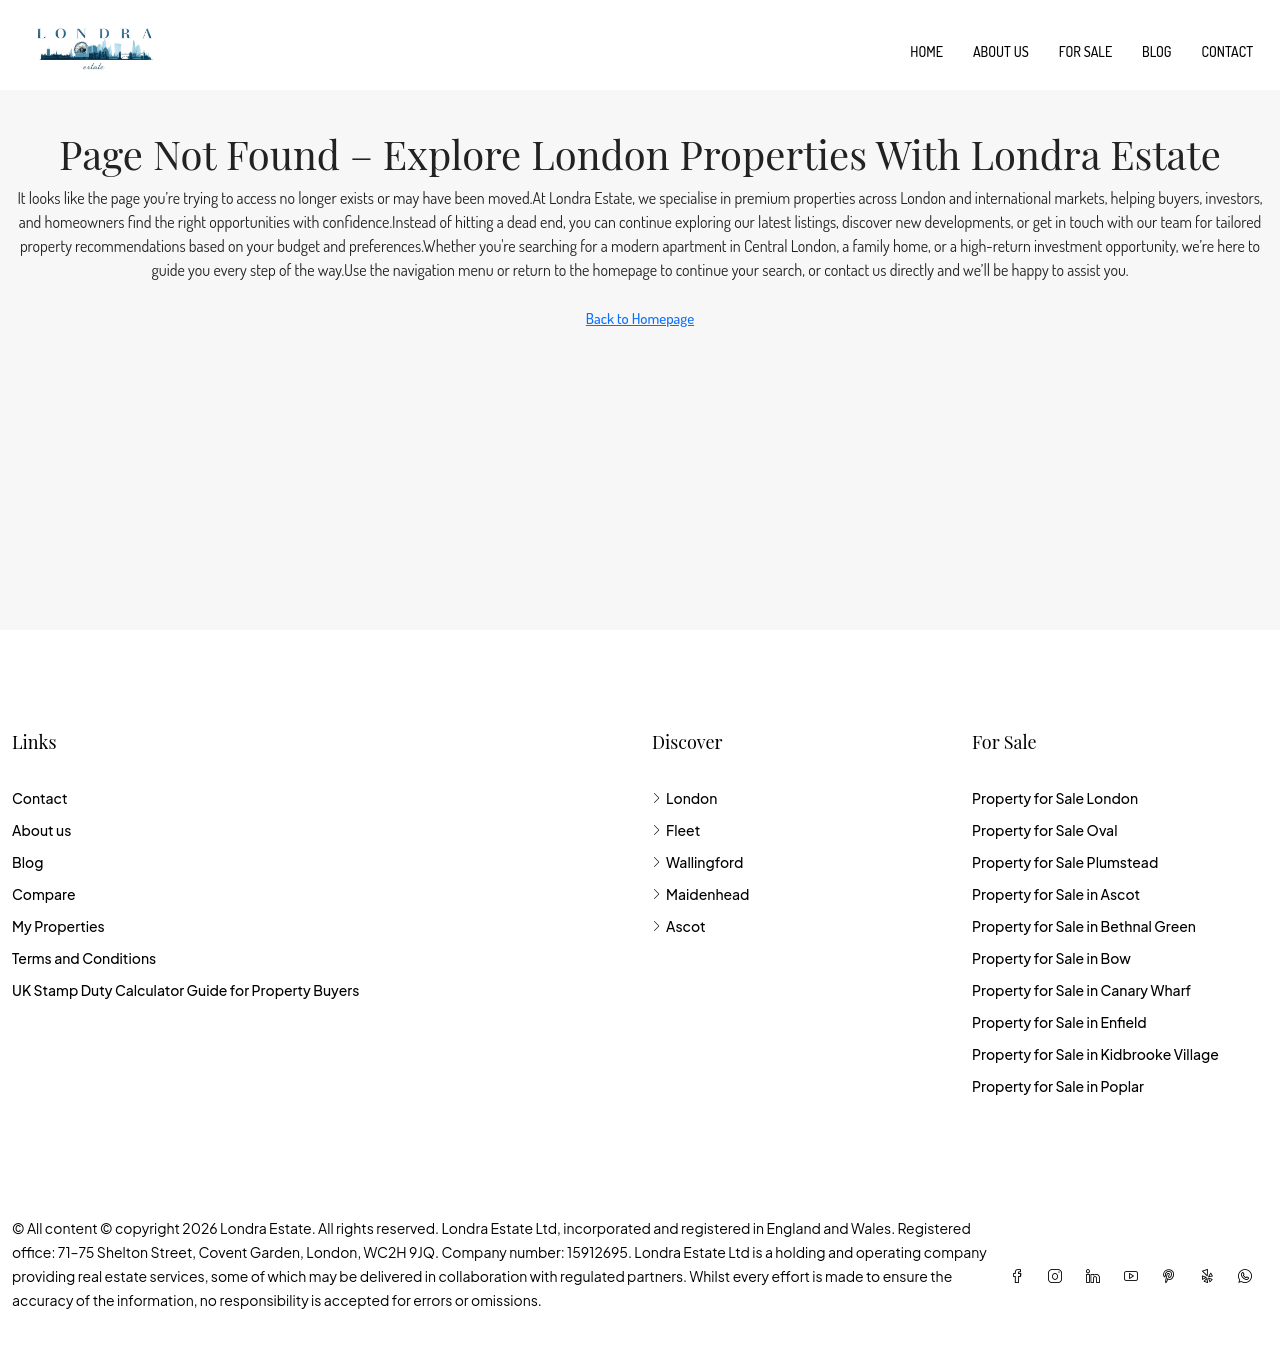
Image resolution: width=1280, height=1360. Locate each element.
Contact (1227, 51)
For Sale (1085, 51)
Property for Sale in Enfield (1059, 1022)
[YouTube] (1135, 1276)
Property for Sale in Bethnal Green (1084, 926)
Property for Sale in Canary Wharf (1081, 990)
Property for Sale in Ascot (1056, 894)
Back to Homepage (640, 318)
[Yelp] (1211, 1276)
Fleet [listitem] (676, 830)
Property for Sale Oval (1044, 830)
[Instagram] (1059, 1276)
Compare (44, 894)
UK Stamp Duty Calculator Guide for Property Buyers (185, 990)
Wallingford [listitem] (697, 862)
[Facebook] (1021, 1276)
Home (926, 51)
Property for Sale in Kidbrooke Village (1095, 1054)
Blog (1156, 51)
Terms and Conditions (84, 958)
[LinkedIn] (1097, 1276)
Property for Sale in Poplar (1058, 1086)
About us (1001, 51)
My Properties (58, 926)
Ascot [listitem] (679, 926)
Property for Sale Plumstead (1065, 862)
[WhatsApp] (1249, 1276)
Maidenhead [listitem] (700, 894)
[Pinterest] (1173, 1276)
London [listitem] (684, 798)
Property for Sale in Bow (1051, 958)
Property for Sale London (1055, 798)
